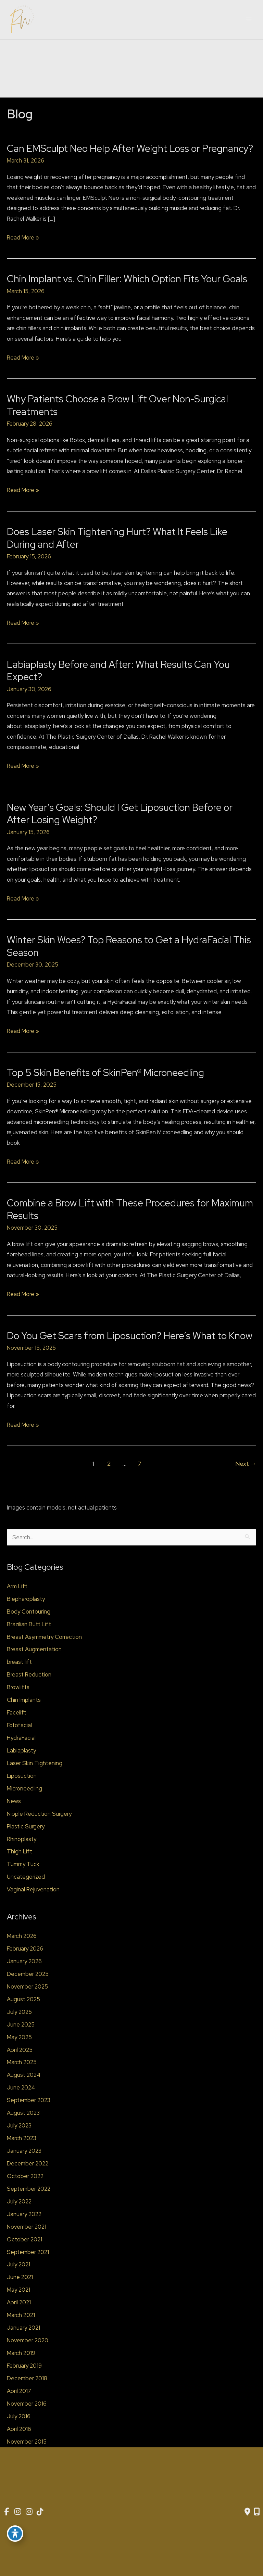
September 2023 (28, 2100)
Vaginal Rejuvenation (33, 1889)
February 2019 (24, 2365)
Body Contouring (28, 1611)
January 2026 (24, 1961)
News (14, 1801)
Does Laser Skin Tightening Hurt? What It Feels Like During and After (117, 538)
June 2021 (20, 2277)
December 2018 (27, 2378)
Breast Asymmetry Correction (44, 1637)
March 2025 (22, 2062)
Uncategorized (26, 1876)
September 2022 (28, 2188)
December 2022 (27, 2163)
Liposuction (22, 1775)
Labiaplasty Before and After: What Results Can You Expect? (118, 671)
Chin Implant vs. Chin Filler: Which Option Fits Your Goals (127, 278)
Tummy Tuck (23, 1864)
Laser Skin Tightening (34, 1763)
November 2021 (26, 2226)
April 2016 (19, 2429)
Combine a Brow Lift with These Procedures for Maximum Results (130, 1209)
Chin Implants (24, 1700)
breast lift (19, 1662)
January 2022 (24, 2214)
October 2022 (25, 2176)
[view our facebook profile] (7, 2511)
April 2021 (19, 2302)
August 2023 (23, 2113)
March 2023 (21, 2138)
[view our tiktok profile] (42, 2511)
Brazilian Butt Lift (29, 1624)
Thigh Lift (19, 1851)
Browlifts (18, 1687)
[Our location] (256, 2511)
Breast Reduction (29, 1674)
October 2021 (24, 2239)
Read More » (23, 237)
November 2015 (27, 2441)
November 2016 (27, 2403)
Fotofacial (19, 1725)
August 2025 (23, 1999)
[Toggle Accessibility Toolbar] (15, 2533)
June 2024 (21, 2087)
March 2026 (22, 1936)
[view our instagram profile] (18, 2511)
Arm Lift (17, 1586)
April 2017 (19, 2391)
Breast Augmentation (34, 1649)
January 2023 (24, 2150)
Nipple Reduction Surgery (39, 1813)
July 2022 (19, 2201)
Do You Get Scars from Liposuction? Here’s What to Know (129, 1335)
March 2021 (21, 2315)
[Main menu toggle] (248, 19)
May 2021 (18, 2289)
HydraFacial (21, 1738)
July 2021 (18, 2264)
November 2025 (27, 1986)
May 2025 (19, 2037)
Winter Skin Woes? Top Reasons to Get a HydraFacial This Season (129, 946)
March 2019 (21, 2353)
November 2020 (27, 2340)
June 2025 (21, 2024)
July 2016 (18, 2416)
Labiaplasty (21, 1750)
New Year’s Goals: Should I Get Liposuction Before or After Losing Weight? (120, 814)
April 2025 (20, 2050)
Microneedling (24, 1788)
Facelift (16, 1712)
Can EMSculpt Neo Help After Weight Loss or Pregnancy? (130, 148)
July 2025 (19, 2012)
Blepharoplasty (26, 1599)
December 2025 (28, 1974)
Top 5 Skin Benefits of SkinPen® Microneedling (105, 1072)
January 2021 (23, 2327)
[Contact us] (247, 2511)
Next (245, 1463)
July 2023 (19, 2125)
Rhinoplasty (21, 1839)
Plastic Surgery (26, 1826)
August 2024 (23, 2075)
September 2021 (28, 2252)
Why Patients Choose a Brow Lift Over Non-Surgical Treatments (117, 405)
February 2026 (25, 1948)
